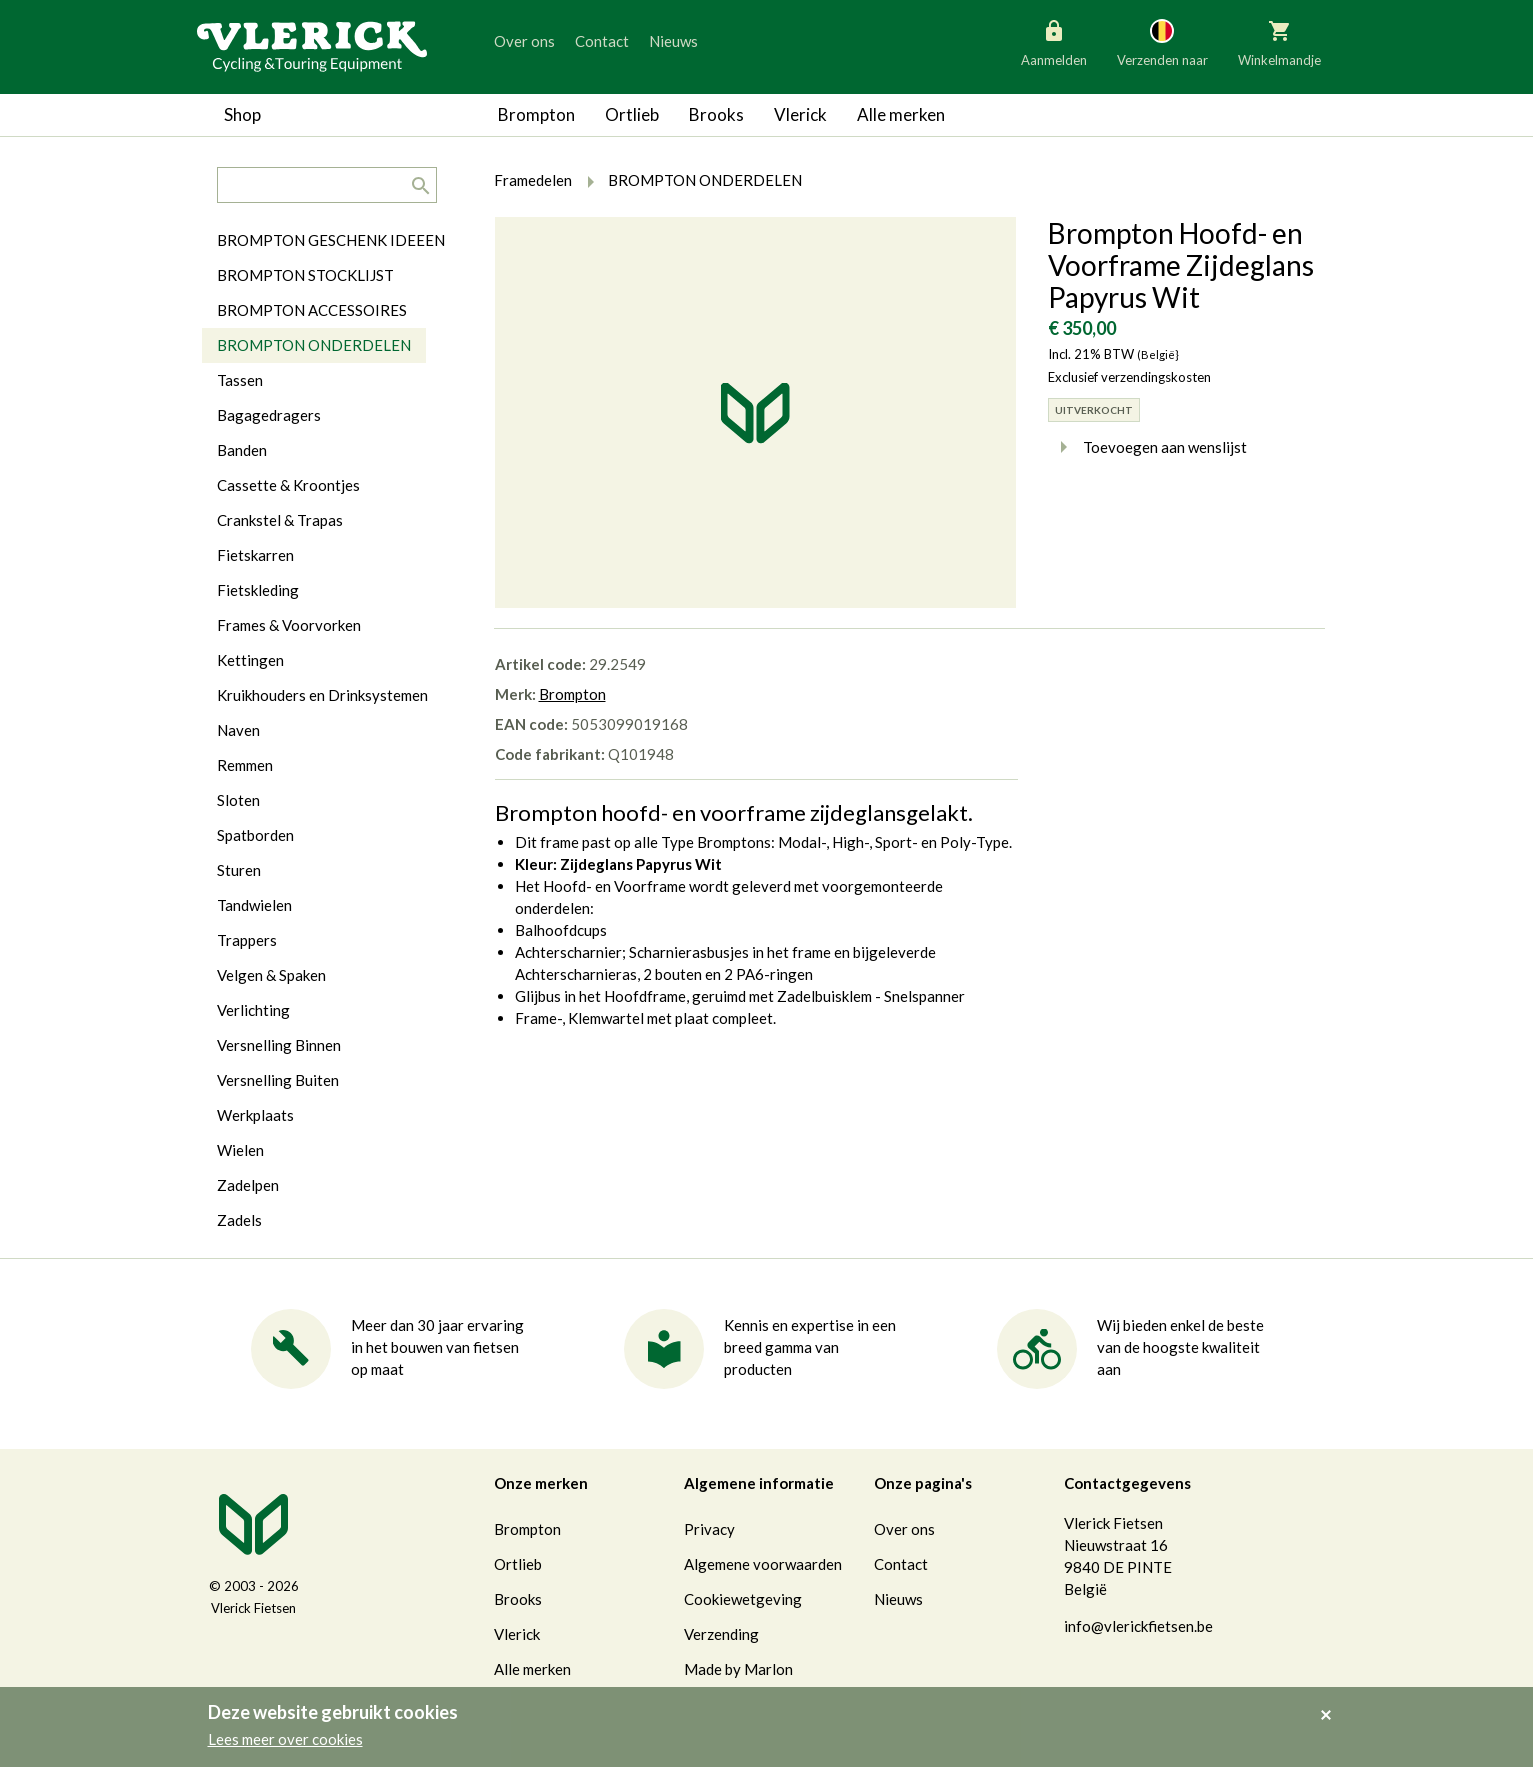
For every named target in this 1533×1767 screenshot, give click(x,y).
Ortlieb (632, 114)
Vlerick (800, 114)
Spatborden (255, 835)
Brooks (716, 114)
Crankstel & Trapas (280, 520)
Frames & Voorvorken (289, 625)
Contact (602, 41)
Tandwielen (254, 905)
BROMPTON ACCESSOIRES (312, 310)
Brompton (536, 114)
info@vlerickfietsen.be (1138, 1626)
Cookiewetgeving (743, 1599)
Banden (242, 450)
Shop (242, 114)
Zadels (239, 1220)
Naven (238, 730)
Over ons (524, 41)
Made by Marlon (738, 1669)
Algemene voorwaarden (763, 1564)
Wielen (240, 1150)
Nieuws (673, 41)
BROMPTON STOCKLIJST (305, 275)
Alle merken (901, 114)
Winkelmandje (1279, 42)
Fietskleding (258, 590)
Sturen (239, 870)
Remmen (245, 765)
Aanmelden (1054, 42)
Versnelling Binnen (279, 1045)
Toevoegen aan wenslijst (1147, 447)
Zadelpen (248, 1185)
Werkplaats (255, 1115)
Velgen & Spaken (271, 975)
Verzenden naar (1162, 42)
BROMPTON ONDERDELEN (314, 345)
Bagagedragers (269, 415)
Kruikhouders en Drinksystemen (322, 695)
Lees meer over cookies (285, 1739)
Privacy (709, 1529)
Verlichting (253, 1010)
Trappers (247, 940)
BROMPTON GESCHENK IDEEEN (331, 240)
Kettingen (250, 660)
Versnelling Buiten (278, 1080)
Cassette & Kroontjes (288, 485)
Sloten (238, 800)
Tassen (240, 380)
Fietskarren (255, 555)
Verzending (721, 1634)
